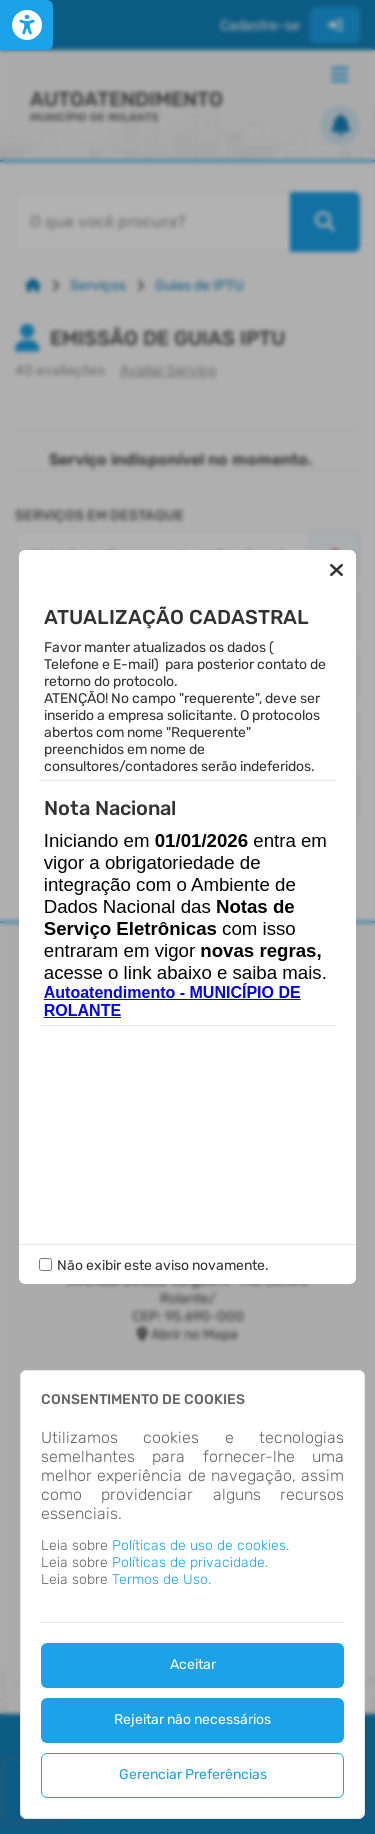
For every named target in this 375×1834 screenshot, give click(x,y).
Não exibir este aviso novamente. (163, 1248)
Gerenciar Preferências (193, 1774)
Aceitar (193, 1664)
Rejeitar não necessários (192, 1719)
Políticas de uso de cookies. (200, 1545)
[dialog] (192, 1594)
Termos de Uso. (161, 1579)
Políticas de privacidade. (190, 1562)
